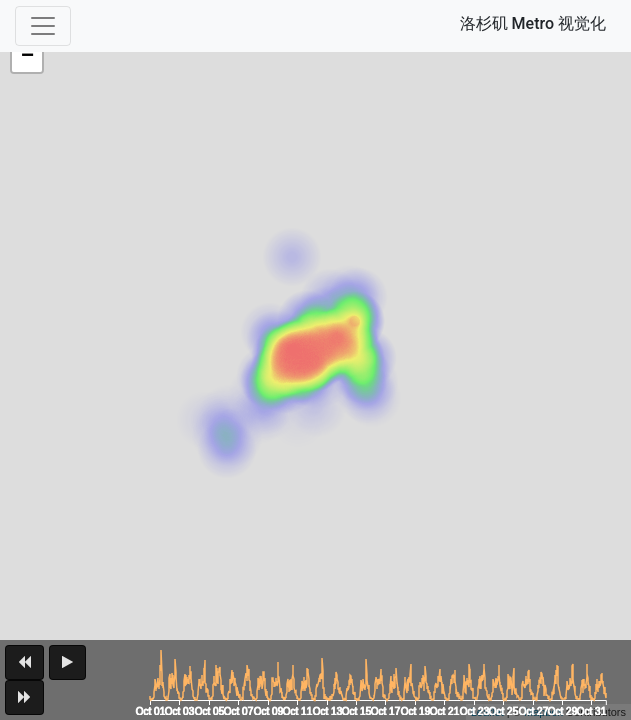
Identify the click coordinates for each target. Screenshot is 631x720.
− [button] (27, 57)
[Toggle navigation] (43, 26)
